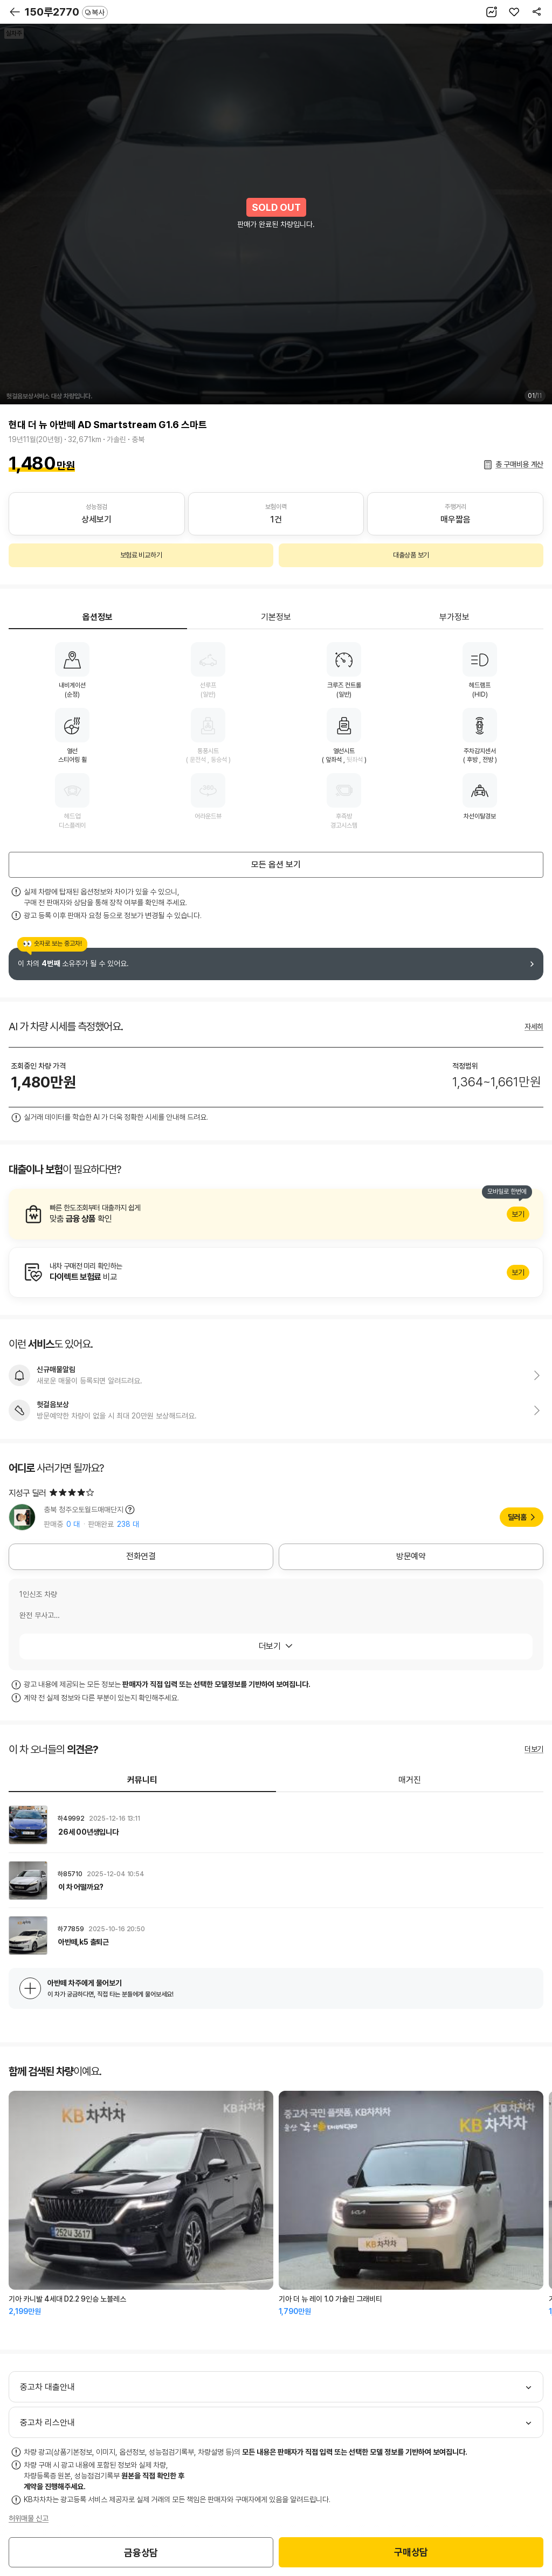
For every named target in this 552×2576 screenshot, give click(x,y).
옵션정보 (97, 617)
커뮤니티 (142, 1780)
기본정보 (276, 617)
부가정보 (454, 617)
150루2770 (66, 11)
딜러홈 (517, 1517)
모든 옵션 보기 (276, 864)
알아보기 (276, 1214)
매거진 (409, 1780)
